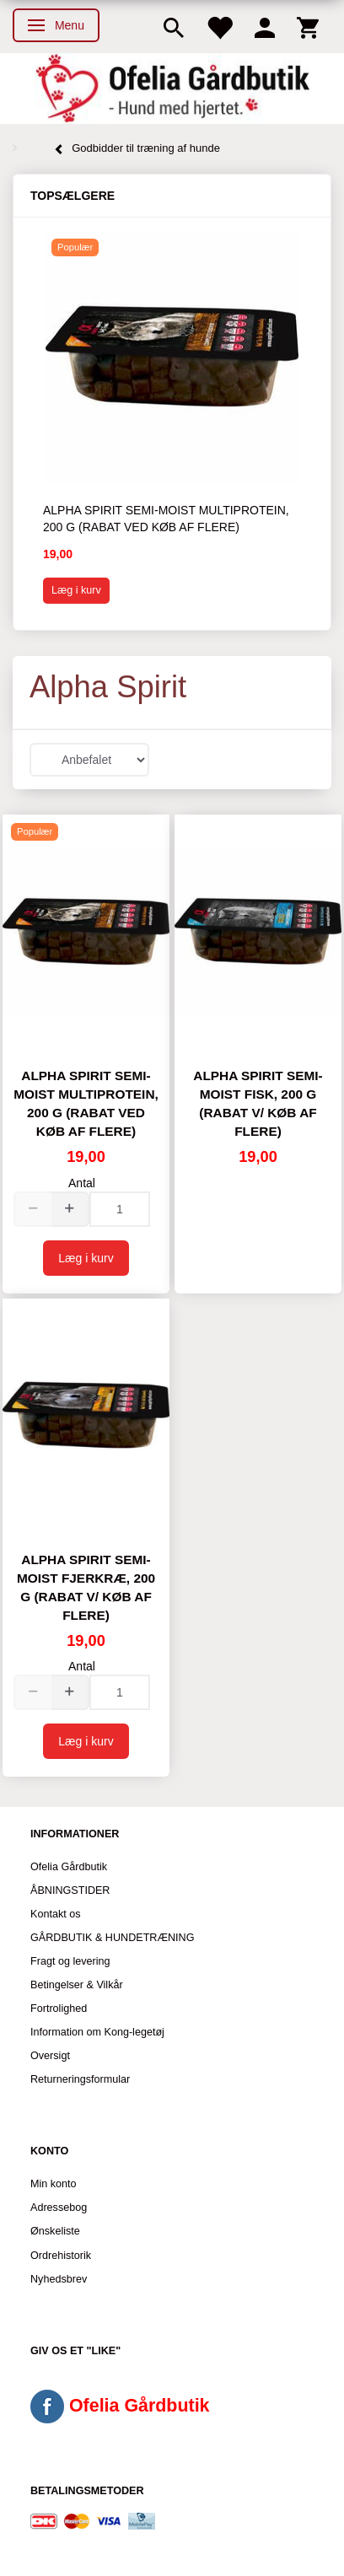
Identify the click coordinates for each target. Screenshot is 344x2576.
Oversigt (50, 2056)
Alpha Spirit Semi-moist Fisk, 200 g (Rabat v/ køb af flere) (257, 1103)
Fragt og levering (70, 1961)
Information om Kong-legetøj (97, 2032)
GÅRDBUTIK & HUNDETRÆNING (112, 1938)
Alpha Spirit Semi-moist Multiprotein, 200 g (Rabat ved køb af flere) (166, 518)
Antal (81, 1183)
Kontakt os (55, 1914)
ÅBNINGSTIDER (70, 1890)
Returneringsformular (80, 2079)
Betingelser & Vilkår (76, 1985)
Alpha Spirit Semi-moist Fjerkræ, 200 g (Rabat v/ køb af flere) (86, 1587)
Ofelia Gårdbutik (68, 1867)
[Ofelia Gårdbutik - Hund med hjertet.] (172, 88)
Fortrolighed (58, 2008)
